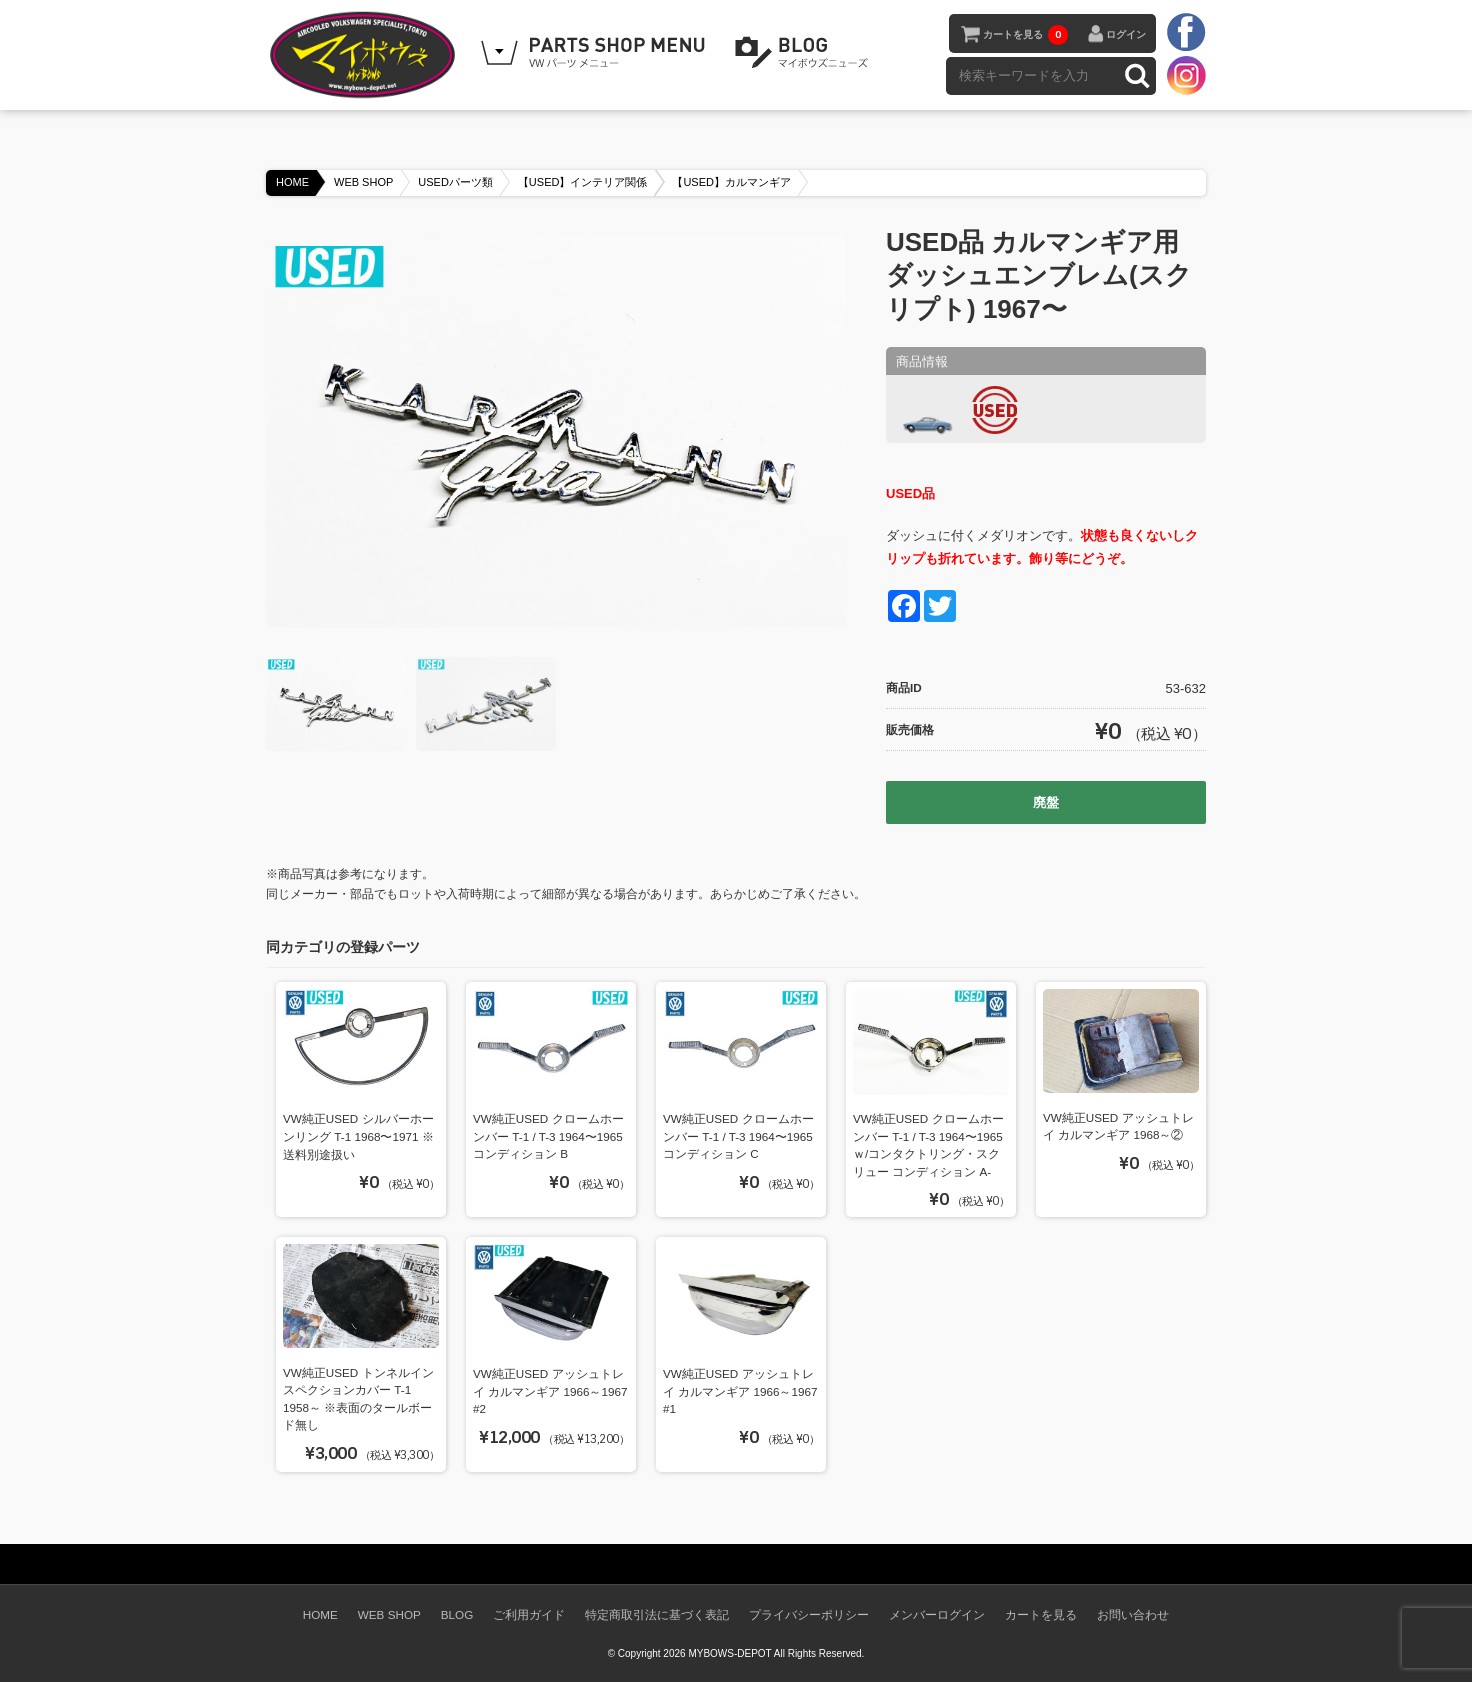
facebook (1186, 33)
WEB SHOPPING (596, 53)
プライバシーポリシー (809, 1614)
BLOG (805, 53)
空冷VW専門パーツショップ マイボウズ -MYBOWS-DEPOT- (366, 55)
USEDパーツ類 (455, 182)
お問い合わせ (1133, 1614)
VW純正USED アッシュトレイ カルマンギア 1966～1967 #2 (550, 1391)
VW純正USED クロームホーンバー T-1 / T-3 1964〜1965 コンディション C (738, 1136)
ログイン (1126, 34)
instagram (1186, 75)
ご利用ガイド (529, 1614)
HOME (292, 182)
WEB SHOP (363, 182)
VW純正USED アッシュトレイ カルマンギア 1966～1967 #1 (740, 1391)
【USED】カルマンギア (731, 182)
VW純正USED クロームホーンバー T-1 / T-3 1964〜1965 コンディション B (548, 1136)
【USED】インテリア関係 (583, 182)
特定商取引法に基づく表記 (657, 1614)
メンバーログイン (937, 1614)
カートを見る (1025, 35)
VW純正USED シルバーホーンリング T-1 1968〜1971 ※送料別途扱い (358, 1136)
